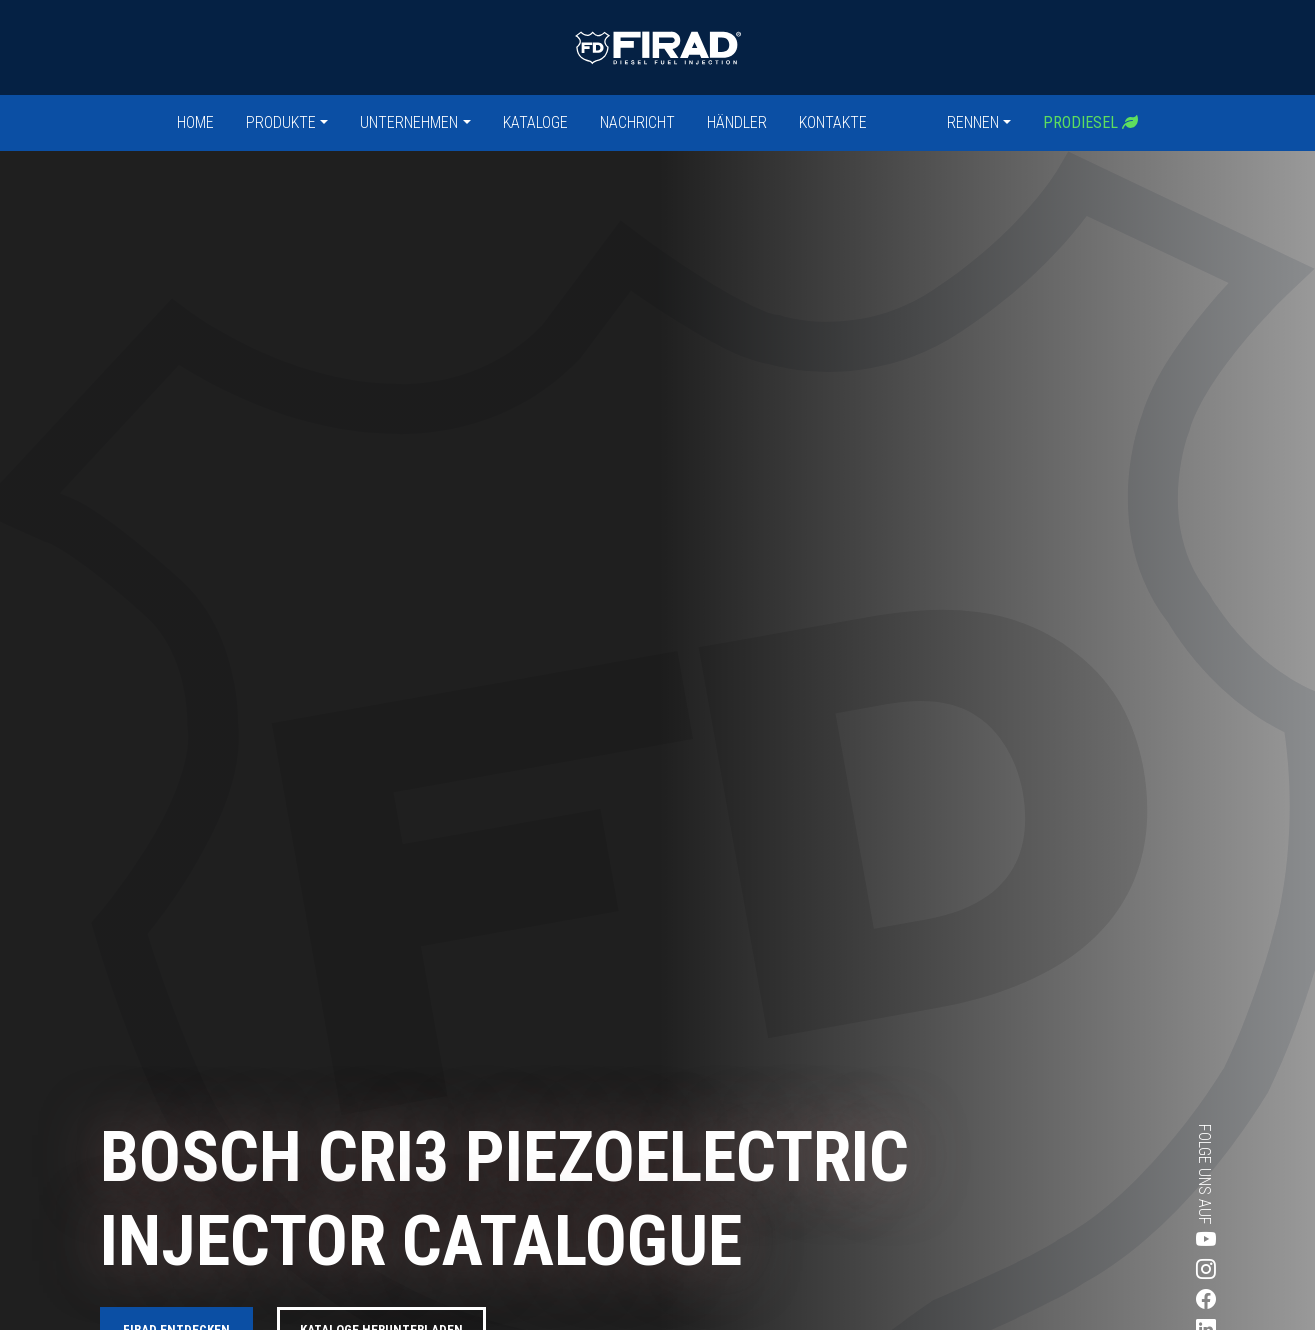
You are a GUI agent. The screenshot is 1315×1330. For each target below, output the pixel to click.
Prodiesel (1090, 122)
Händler (737, 122)
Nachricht (637, 122)
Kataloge (535, 122)
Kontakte (833, 122)
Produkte (281, 122)
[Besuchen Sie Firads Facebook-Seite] (1133, 1300)
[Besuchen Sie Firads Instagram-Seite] (1133, 1270)
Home (195, 122)
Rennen (973, 122)
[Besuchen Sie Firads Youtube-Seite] (1133, 1240)
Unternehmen (409, 122)
